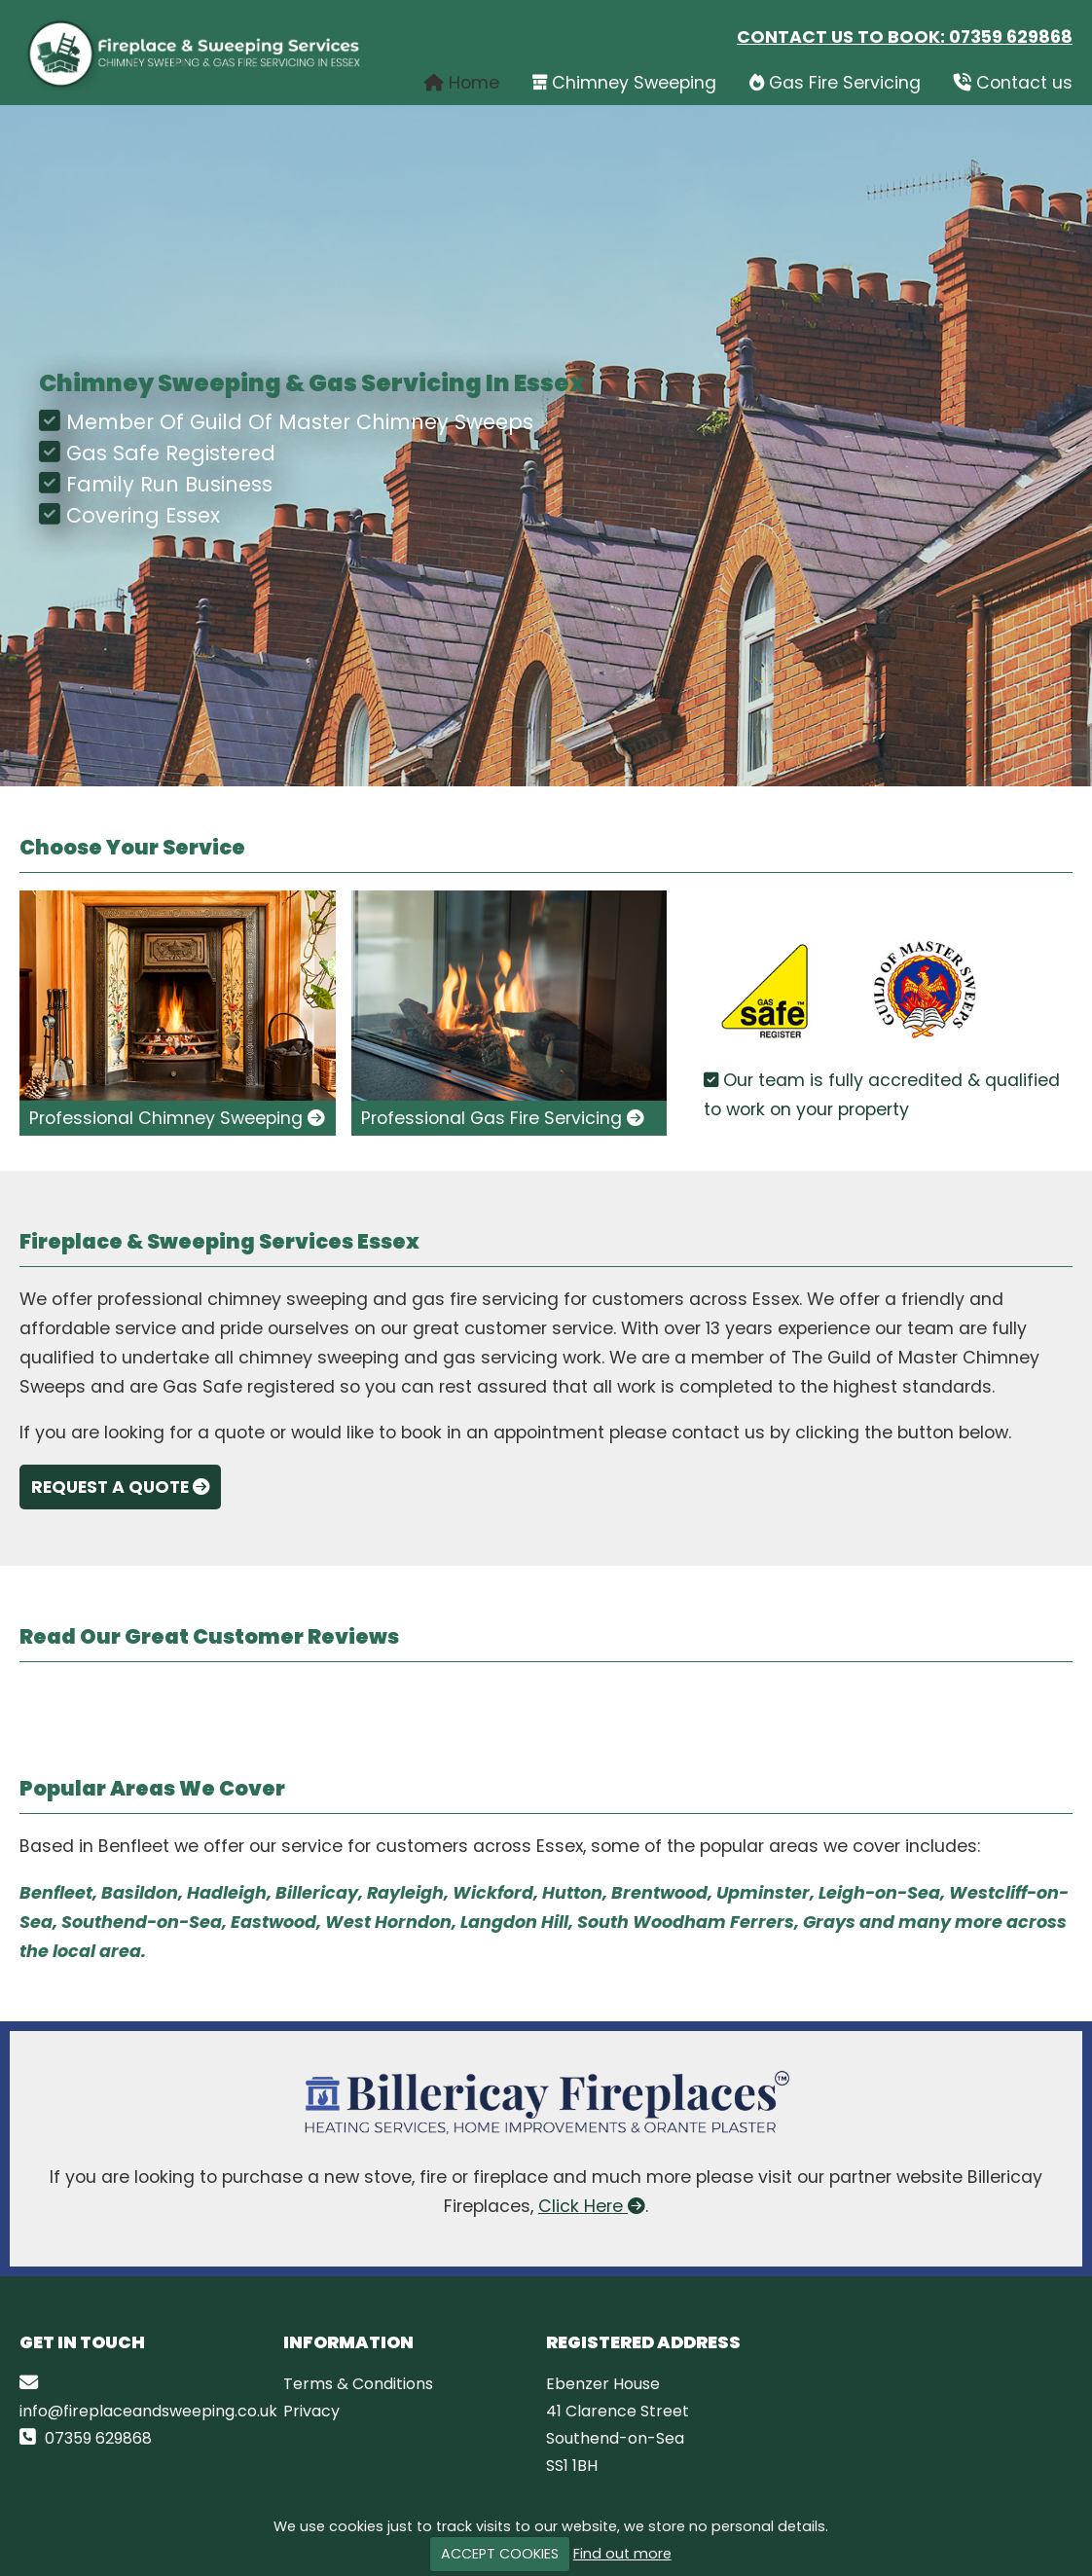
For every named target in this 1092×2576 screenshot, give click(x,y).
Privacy (311, 2411)
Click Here (591, 2206)
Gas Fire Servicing (835, 82)
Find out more (622, 2553)
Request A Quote (121, 1487)
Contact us (1013, 82)
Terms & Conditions (358, 2384)
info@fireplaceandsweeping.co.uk (148, 2411)
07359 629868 (1011, 37)
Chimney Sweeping (624, 82)
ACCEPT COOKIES (500, 2553)
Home (461, 82)
